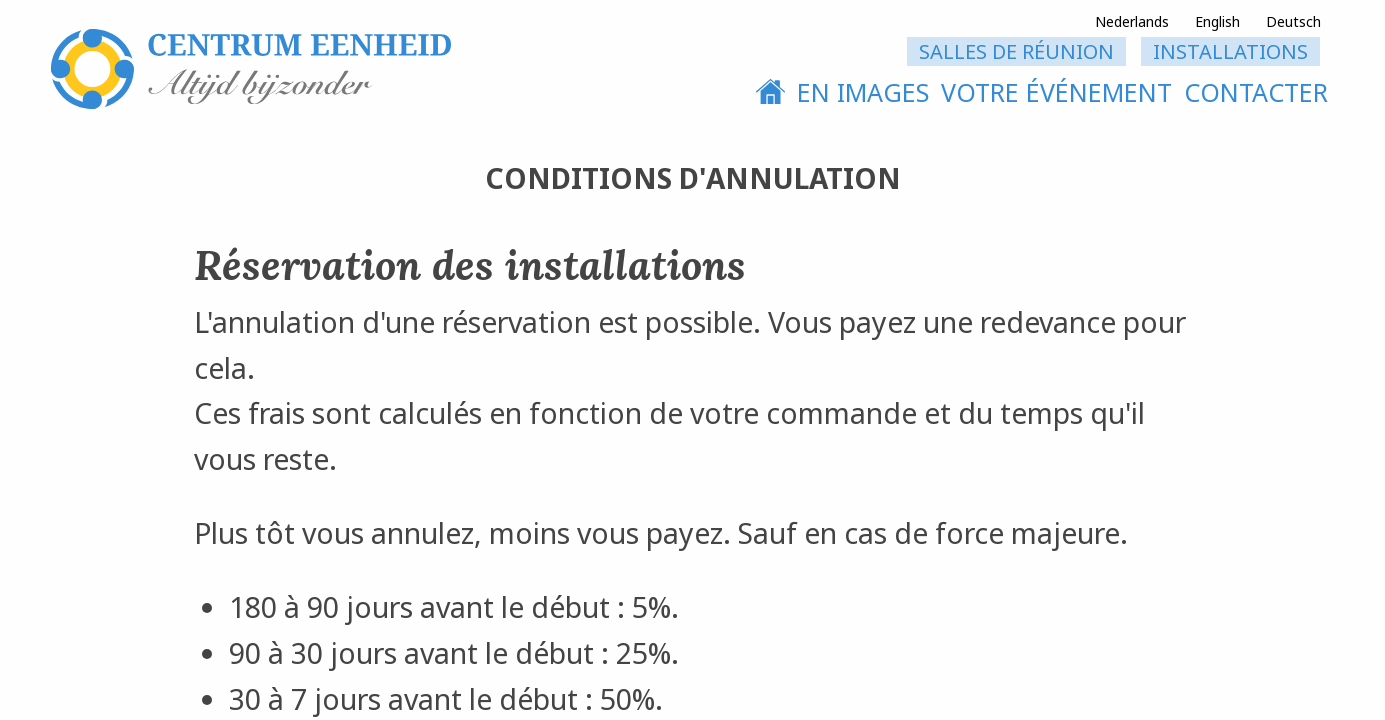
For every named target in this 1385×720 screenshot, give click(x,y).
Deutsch (1293, 21)
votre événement (1056, 92)
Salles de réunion (1016, 51)
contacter (1256, 92)
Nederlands (1132, 21)
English (1217, 21)
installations (1230, 51)
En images (863, 92)
